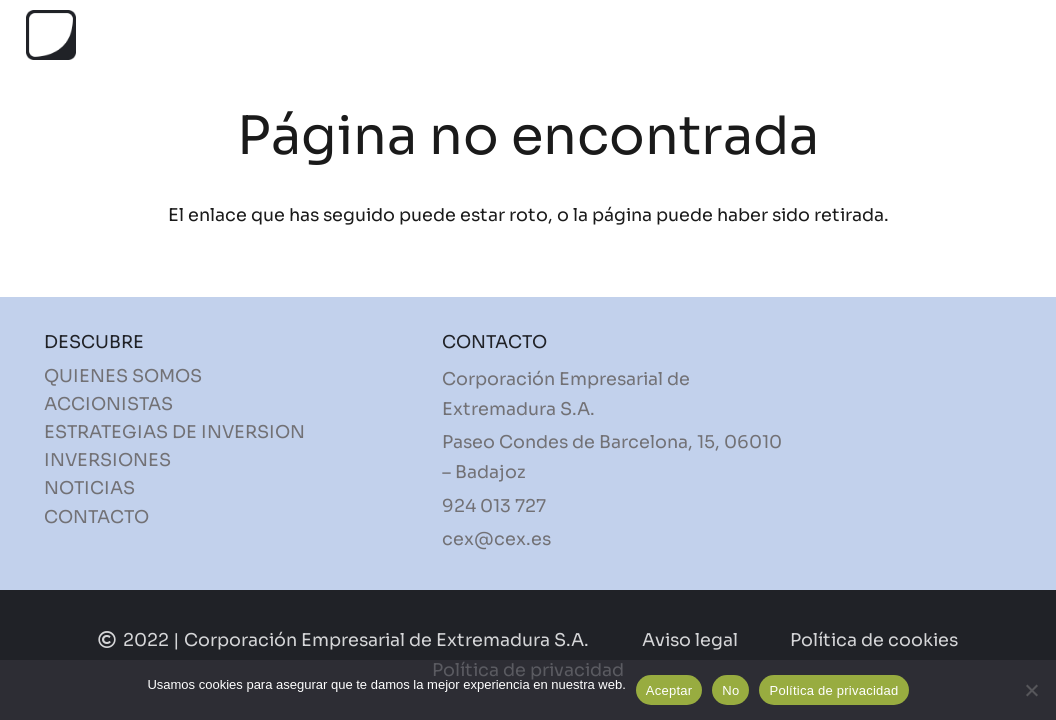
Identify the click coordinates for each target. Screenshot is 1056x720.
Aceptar (669, 690)
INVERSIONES (107, 460)
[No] (1031, 690)
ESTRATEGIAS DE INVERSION (174, 432)
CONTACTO (96, 517)
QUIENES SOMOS (123, 376)
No (730, 690)
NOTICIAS (89, 488)
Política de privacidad (833, 690)
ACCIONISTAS (108, 404)
